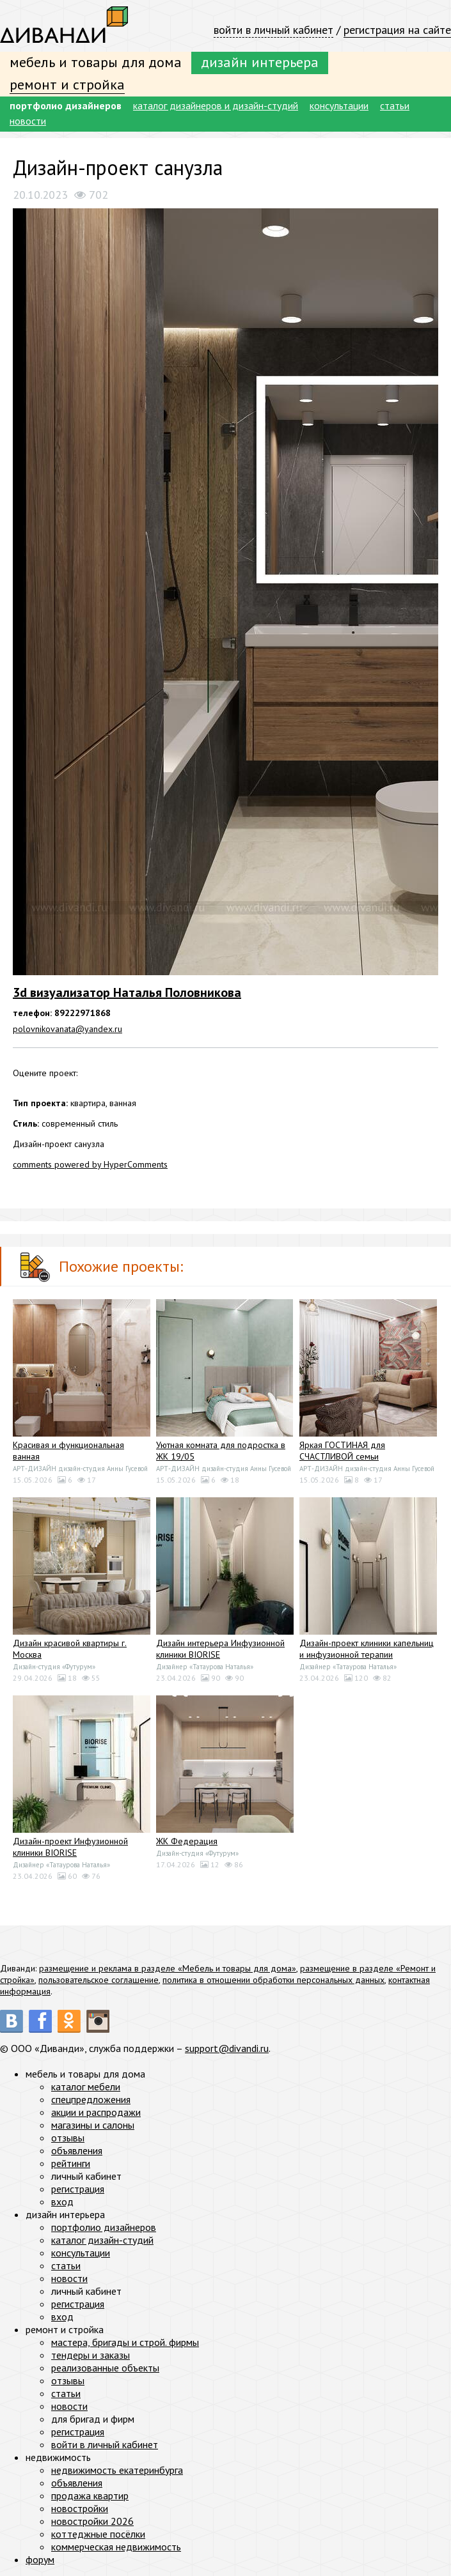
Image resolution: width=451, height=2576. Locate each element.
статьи (394, 105)
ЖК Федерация (187, 1841)
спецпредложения (91, 2099)
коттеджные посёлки (98, 2533)
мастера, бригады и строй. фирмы (125, 2342)
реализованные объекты (105, 2367)
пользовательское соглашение (98, 1980)
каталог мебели (85, 2086)
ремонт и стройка (67, 84)
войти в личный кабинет (273, 29)
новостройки (79, 2508)
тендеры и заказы (90, 2354)
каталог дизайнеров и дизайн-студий (215, 105)
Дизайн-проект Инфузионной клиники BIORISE (70, 1846)
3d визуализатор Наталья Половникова (127, 992)
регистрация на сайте (397, 29)
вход (62, 2201)
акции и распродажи (96, 2112)
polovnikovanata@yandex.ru (67, 1029)
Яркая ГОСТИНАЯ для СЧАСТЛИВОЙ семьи (342, 1450)
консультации (339, 105)
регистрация (77, 2188)
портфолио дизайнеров (66, 105)
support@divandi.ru (227, 2048)
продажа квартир (90, 2495)
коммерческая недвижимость (116, 2546)
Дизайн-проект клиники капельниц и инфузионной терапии (366, 1648)
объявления (76, 2150)
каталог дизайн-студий (102, 2239)
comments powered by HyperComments (90, 1164)
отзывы (67, 2137)
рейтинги (70, 2163)
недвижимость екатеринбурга (117, 2470)
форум (40, 2559)
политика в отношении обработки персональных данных (273, 1980)
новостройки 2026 (92, 2521)
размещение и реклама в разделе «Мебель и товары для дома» (167, 1968)
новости (28, 120)
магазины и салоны (92, 2124)
